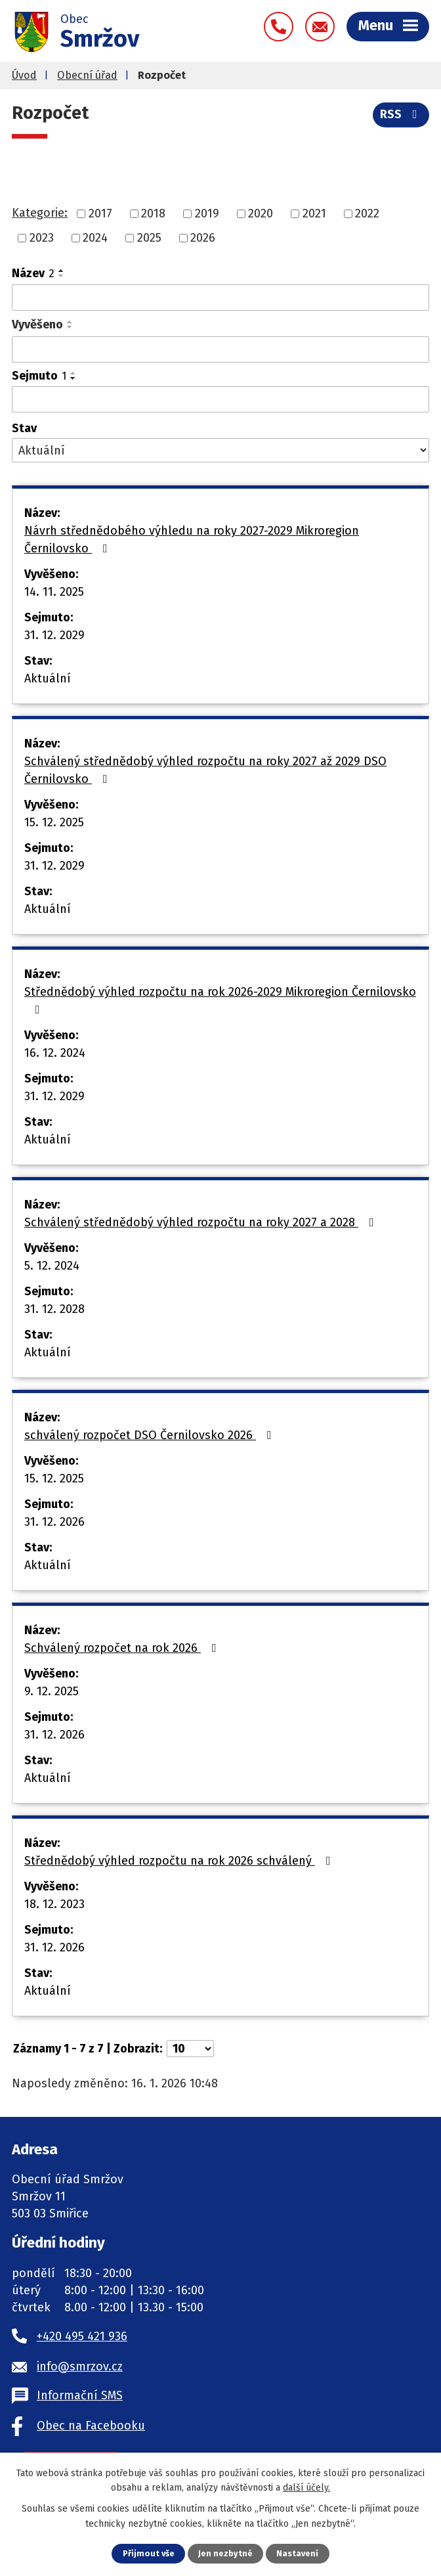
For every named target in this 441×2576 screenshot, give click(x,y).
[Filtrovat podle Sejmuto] (220, 399)
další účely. (306, 2487)
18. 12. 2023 (54, 1904)
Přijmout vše (149, 2553)
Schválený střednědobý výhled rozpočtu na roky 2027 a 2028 (201, 1222)
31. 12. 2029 (54, 635)
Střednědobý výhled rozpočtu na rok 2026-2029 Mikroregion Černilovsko (220, 1000)
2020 (260, 213)
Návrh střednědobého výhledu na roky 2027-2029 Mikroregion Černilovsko (191, 539)
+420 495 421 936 (82, 2336)
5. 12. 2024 (51, 1265)
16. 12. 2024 (54, 1053)
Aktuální (47, 678)
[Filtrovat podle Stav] (220, 450)
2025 (149, 238)
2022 (367, 213)
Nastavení (297, 2553)
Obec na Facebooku (91, 2425)
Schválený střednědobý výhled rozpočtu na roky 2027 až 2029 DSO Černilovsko (205, 770)
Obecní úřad (87, 75)
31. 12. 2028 (54, 1309)
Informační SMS (80, 2395)
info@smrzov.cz (80, 2366)
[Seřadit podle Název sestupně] (61, 275)
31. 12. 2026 (54, 1522)
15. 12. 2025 (54, 822)
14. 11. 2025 (54, 592)
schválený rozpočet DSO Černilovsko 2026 (150, 1435)
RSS (401, 114)
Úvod (24, 75)
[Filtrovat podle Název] (220, 297)
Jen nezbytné (225, 2553)
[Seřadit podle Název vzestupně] (61, 270)
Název (33, 273)
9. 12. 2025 (51, 1691)
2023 (42, 238)
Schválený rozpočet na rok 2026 (123, 1648)
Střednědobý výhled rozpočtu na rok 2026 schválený (180, 1861)
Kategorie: (40, 213)
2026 (202, 238)
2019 (207, 213)
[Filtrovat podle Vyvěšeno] (220, 349)
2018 (153, 213)
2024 (95, 238)
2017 (100, 213)
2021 (314, 213)
